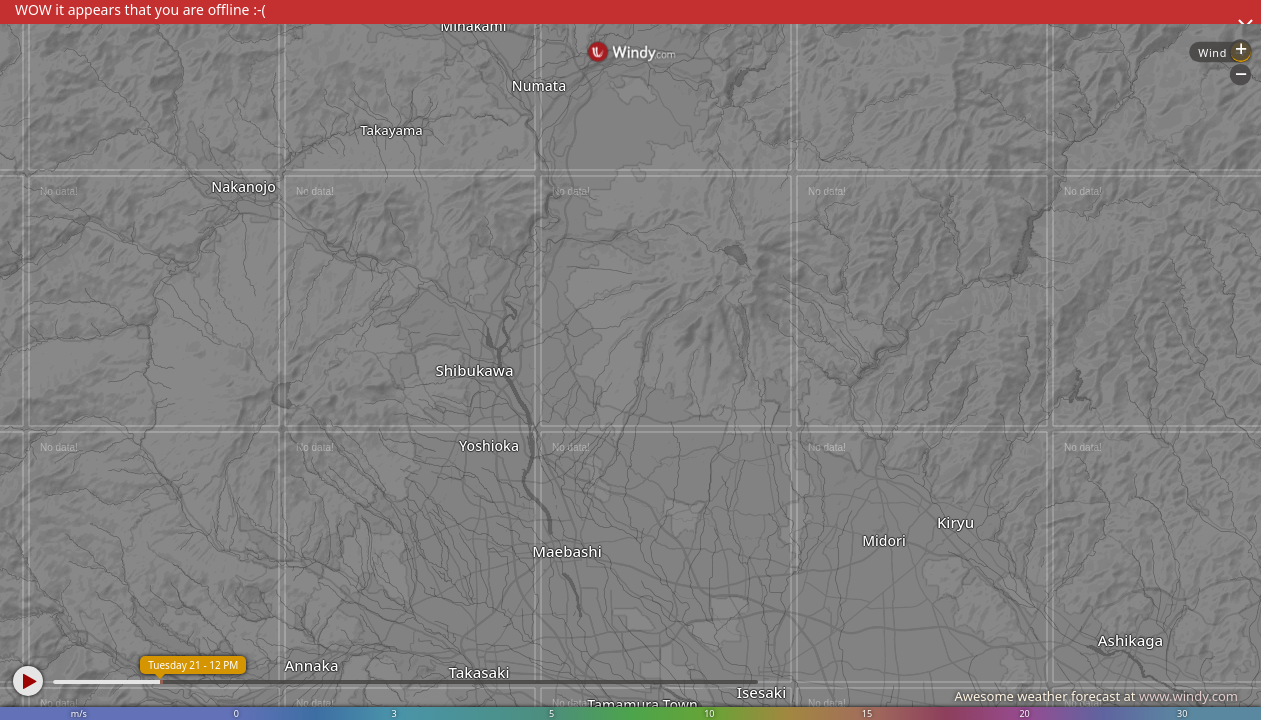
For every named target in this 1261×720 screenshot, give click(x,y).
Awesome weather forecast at (1096, 696)
